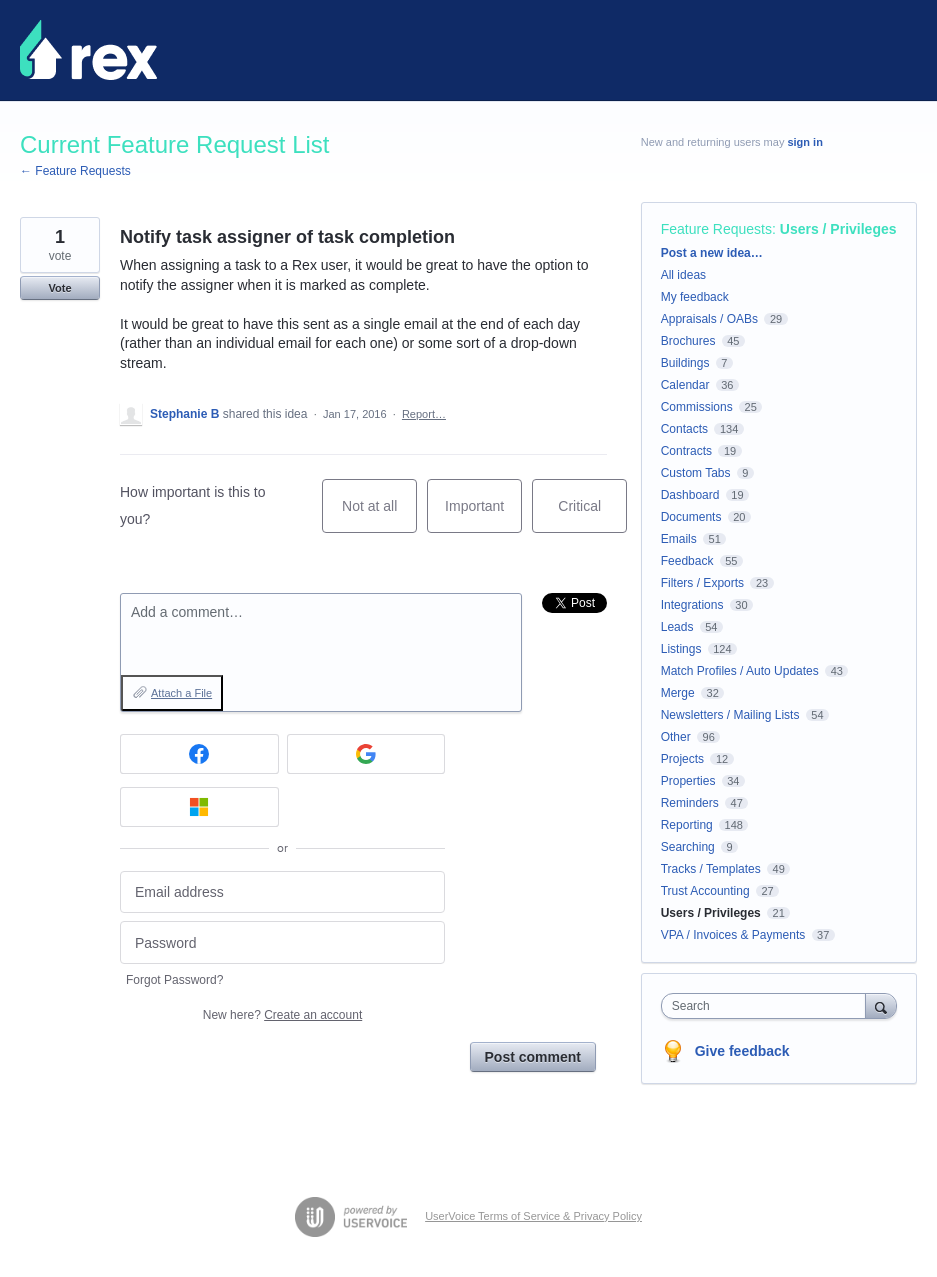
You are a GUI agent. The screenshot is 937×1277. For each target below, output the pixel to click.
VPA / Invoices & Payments (733, 935)
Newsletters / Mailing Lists (730, 715)
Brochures (688, 341)
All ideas (683, 275)
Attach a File (181, 693)
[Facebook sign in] (199, 754)
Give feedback (742, 1051)
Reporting (687, 825)
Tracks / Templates (711, 869)
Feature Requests (716, 229)
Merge (678, 693)
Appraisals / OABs (709, 319)
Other (676, 737)
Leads (677, 627)
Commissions (697, 407)
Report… (424, 414)
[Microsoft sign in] (199, 807)
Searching (688, 847)
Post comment (533, 1057)
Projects (682, 759)
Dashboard (690, 495)
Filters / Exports (702, 583)
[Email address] (282, 892)
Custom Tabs (696, 473)
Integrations (692, 605)
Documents (691, 517)
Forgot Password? (174, 980)
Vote (59, 288)
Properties (688, 781)
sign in (804, 142)
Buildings (685, 363)
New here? (282, 1015)
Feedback (687, 561)
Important (483, 515)
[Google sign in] (366, 754)
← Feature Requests (75, 171)
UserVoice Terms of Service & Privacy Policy (533, 1216)
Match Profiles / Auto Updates (740, 671)
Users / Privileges (838, 229)
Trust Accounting (705, 891)
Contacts (684, 429)
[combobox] (768, 1006)
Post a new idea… (712, 253)
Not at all (379, 515)
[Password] (282, 942)
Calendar (685, 385)
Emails (679, 539)
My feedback (695, 297)
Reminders (690, 803)
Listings (681, 649)
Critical (592, 515)
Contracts (686, 451)
